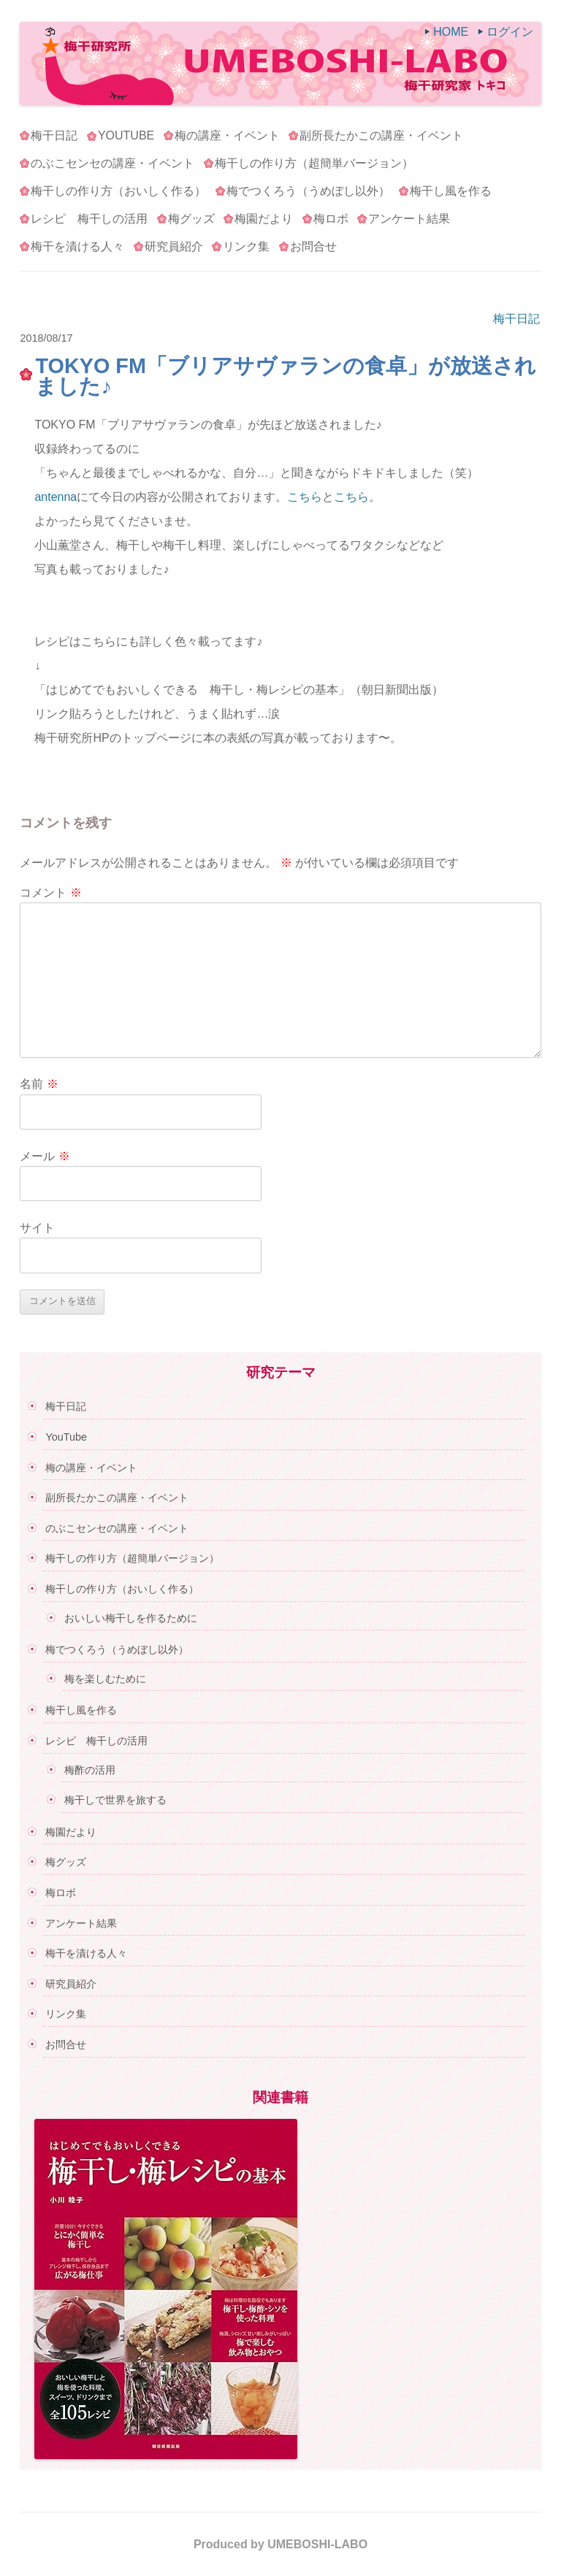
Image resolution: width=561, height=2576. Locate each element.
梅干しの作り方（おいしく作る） (118, 191)
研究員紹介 (174, 246)
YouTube (126, 135)
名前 (39, 1084)
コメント (50, 892)
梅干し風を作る (451, 191)
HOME (450, 32)
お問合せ (313, 246)
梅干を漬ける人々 (77, 246)
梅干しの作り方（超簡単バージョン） (314, 163)
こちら (304, 497)
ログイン (509, 32)
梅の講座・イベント (227, 135)
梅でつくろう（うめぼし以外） (308, 191)
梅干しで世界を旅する (115, 1800)
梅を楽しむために (105, 1678)
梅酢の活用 (89, 1770)
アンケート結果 (409, 218)
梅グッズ (191, 218)
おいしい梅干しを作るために (130, 1618)
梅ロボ (330, 218)
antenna (55, 497)
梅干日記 (54, 135)
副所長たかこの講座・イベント (381, 135)
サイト (37, 1228)
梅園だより (263, 218)
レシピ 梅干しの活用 (89, 218)
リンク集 (246, 246)
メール (44, 1156)
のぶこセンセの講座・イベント (112, 163)
